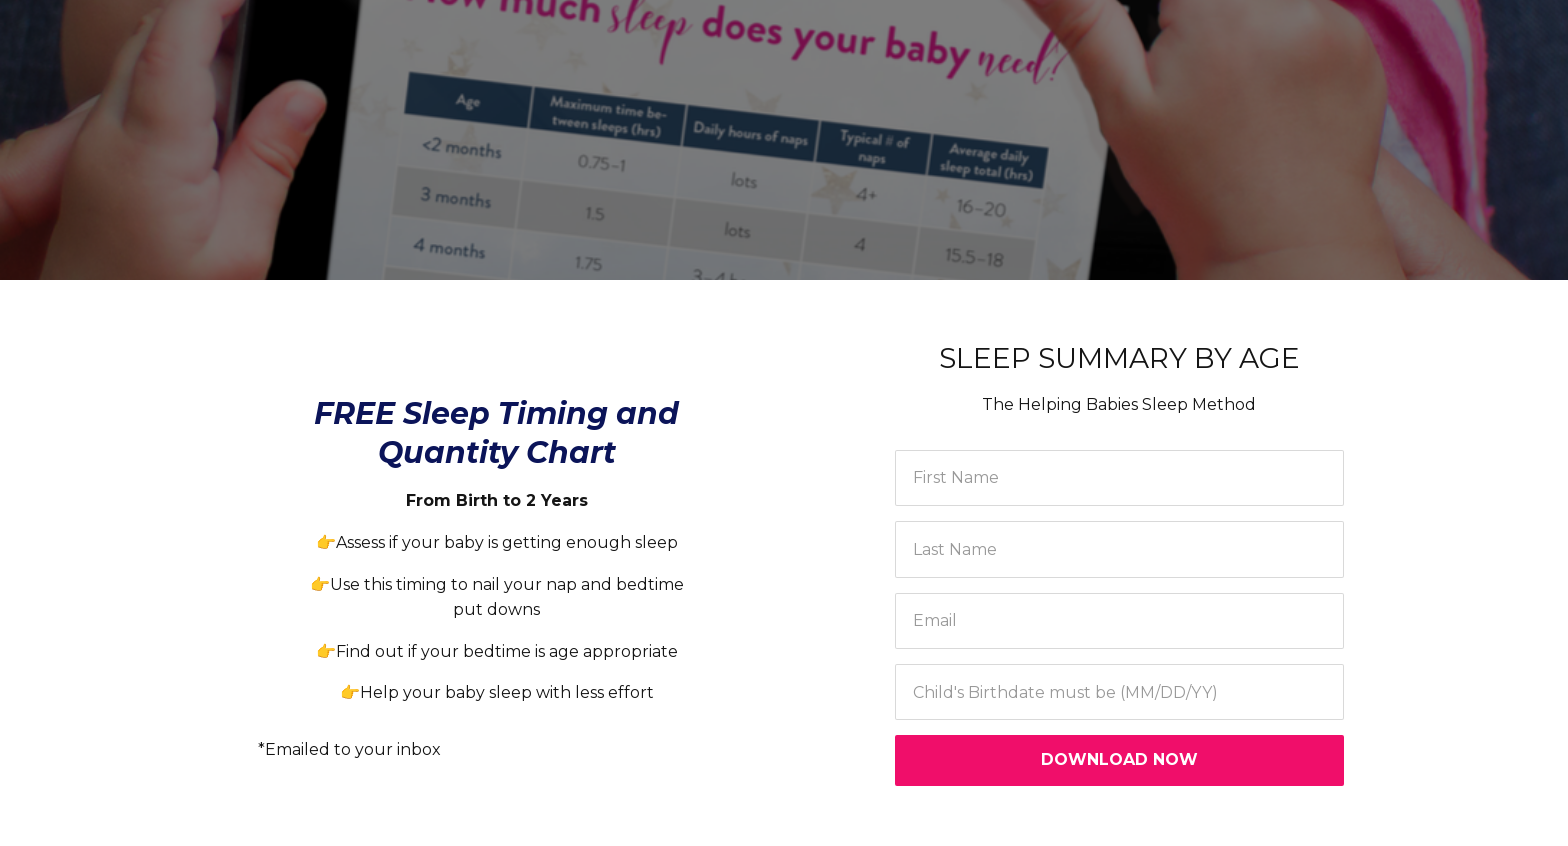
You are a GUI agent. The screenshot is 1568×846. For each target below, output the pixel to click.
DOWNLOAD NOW (1119, 759)
